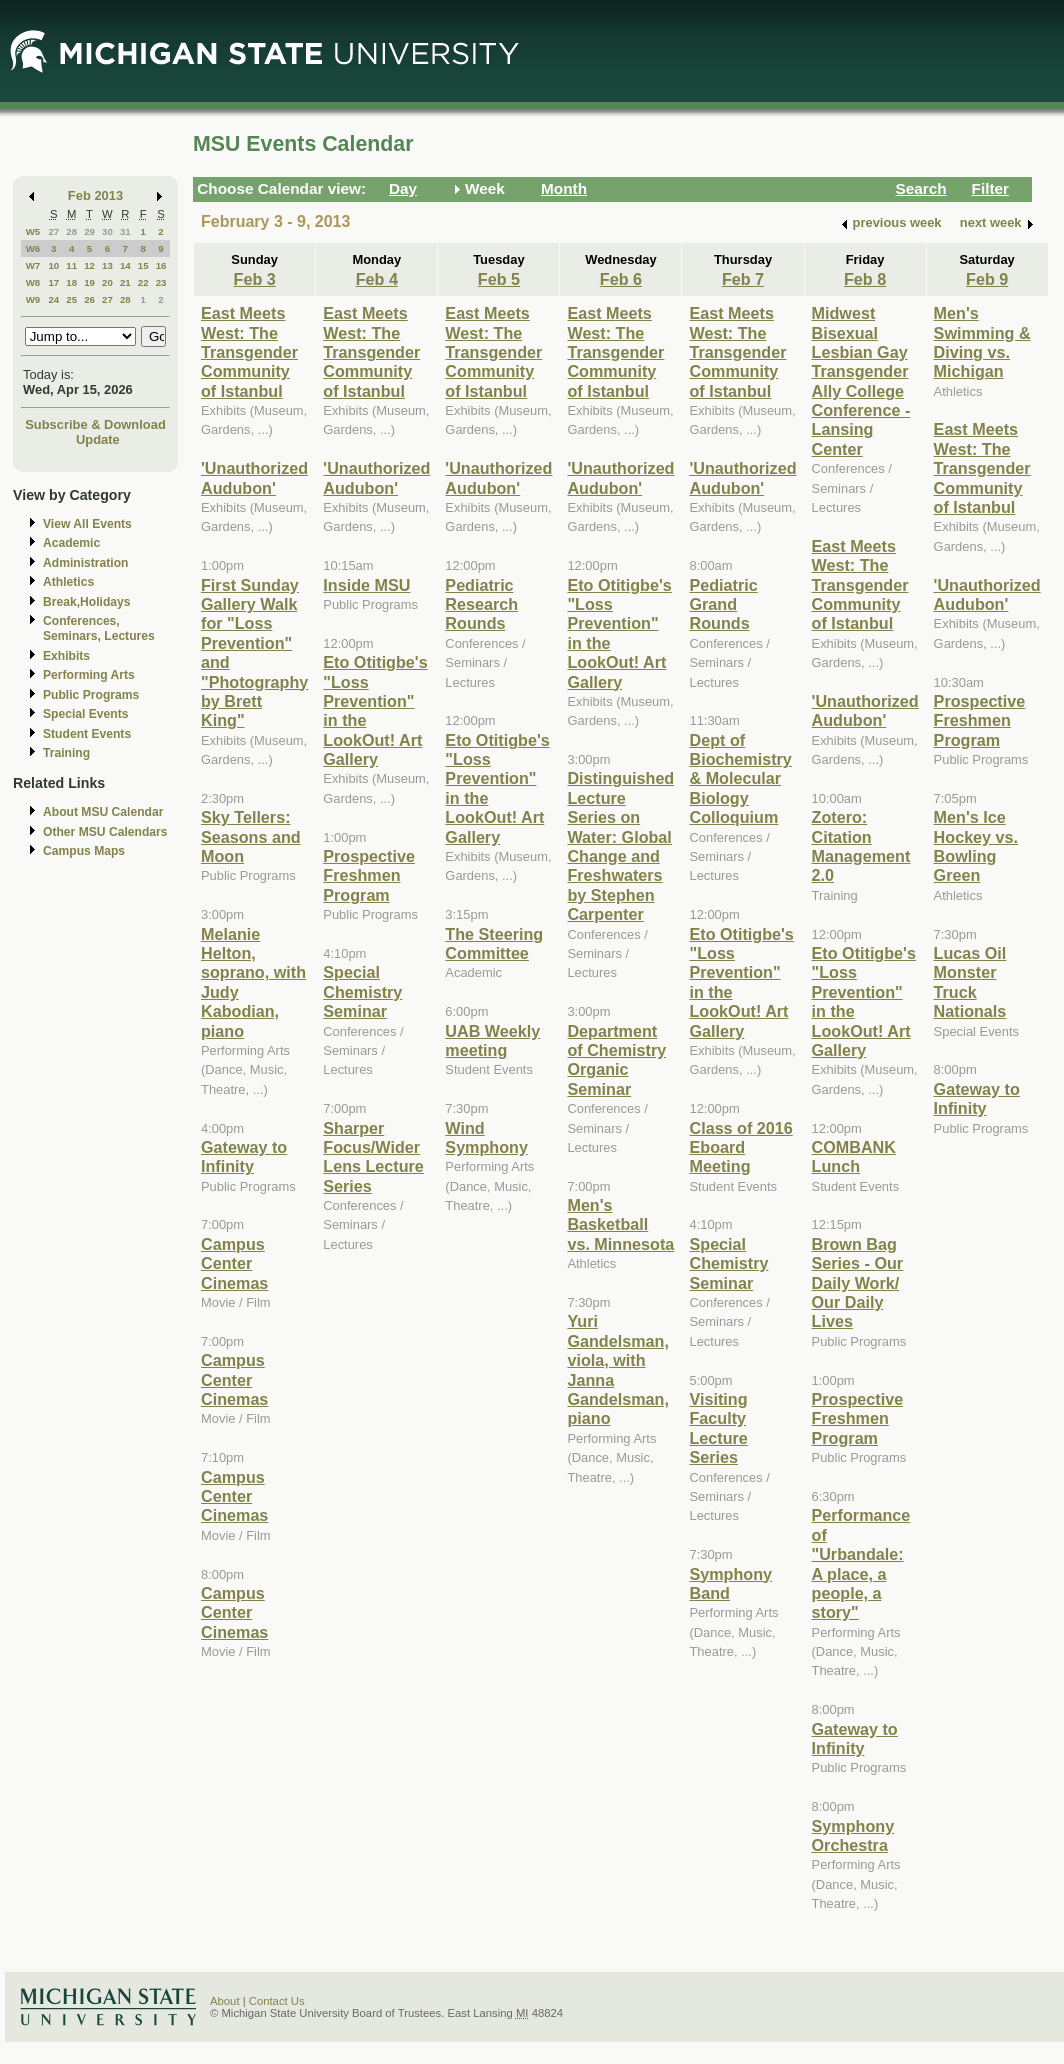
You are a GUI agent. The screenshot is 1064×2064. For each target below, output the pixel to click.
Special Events (85, 714)
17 (53, 282)
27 (53, 231)
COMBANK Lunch (854, 1156)
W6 (33, 248)
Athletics (68, 582)
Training (66, 753)
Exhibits (66, 656)
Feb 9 (987, 279)
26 (89, 299)
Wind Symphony (486, 1137)
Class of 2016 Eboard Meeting (740, 1147)
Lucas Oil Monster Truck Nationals (970, 982)
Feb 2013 (95, 195)
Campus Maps (84, 851)
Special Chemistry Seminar (362, 991)
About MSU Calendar (103, 812)
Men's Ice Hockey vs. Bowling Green (976, 846)
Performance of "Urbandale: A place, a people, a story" (861, 1563)
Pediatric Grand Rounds (723, 604)
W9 (33, 299)
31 (125, 231)
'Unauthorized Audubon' (254, 477)
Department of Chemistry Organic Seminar (616, 1060)
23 (161, 282)
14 (125, 265)
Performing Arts (89, 675)
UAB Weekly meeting (492, 1040)
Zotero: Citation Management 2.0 (861, 846)
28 (71, 231)
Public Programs (91, 695)
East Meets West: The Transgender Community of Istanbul (249, 352)
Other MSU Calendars (105, 832)
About (225, 2001)
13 (107, 265)
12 (89, 265)
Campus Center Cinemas (234, 1263)
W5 (33, 231)
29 (89, 231)
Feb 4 (377, 279)
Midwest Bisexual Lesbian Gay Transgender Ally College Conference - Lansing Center (861, 381)
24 (53, 299)
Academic (71, 543)
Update (98, 439)
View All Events (87, 524)
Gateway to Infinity (244, 1156)
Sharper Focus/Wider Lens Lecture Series (373, 1157)
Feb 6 (621, 279)
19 (89, 282)
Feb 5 (499, 279)
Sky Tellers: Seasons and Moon (251, 836)
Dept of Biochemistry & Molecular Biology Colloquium (740, 779)
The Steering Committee (494, 943)
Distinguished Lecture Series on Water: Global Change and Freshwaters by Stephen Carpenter (620, 846)
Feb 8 (865, 279)
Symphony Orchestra (853, 1835)
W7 (33, 265)
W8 (33, 282)
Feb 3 (255, 279)
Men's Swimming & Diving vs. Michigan (982, 342)
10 (53, 265)
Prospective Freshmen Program (369, 875)
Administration (85, 563)
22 (143, 282)
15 (143, 265)
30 (107, 231)
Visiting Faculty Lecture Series (718, 1428)
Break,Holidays (87, 602)
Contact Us (277, 2001)
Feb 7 (743, 279)
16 (161, 265)
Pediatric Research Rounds (481, 604)
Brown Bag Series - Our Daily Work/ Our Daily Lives (858, 1283)
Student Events (87, 734)
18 (71, 282)
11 (71, 265)
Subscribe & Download (95, 424)
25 (71, 299)
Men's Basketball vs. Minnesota (620, 1224)
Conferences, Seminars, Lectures (99, 628)
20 (107, 282)
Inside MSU (366, 585)
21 (125, 282)
